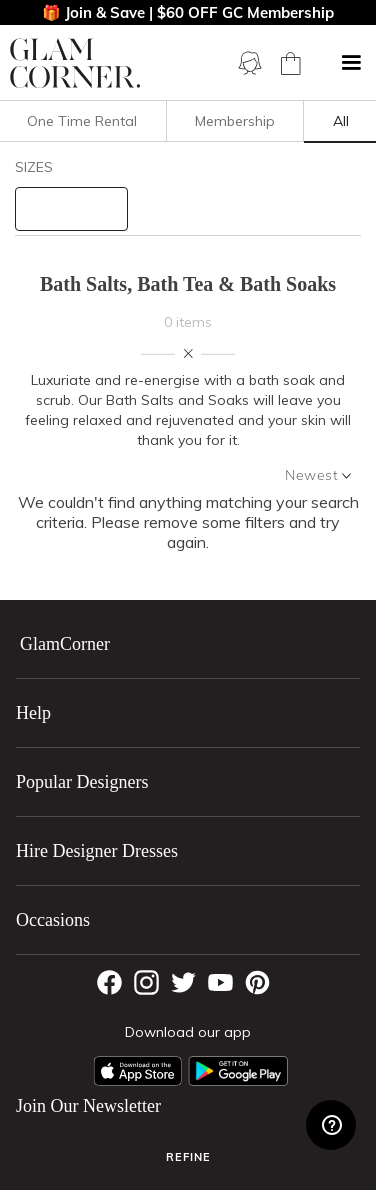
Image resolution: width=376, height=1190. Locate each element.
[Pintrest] (257, 982)
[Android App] (238, 1071)
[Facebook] (109, 982)
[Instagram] (146, 982)
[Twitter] (183, 982)
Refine (188, 1157)
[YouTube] (220, 982)
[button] (351, 63)
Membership (235, 121)
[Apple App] (138, 1071)
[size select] (71, 209)
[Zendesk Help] (331, 1125)
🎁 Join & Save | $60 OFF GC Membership (188, 12)
